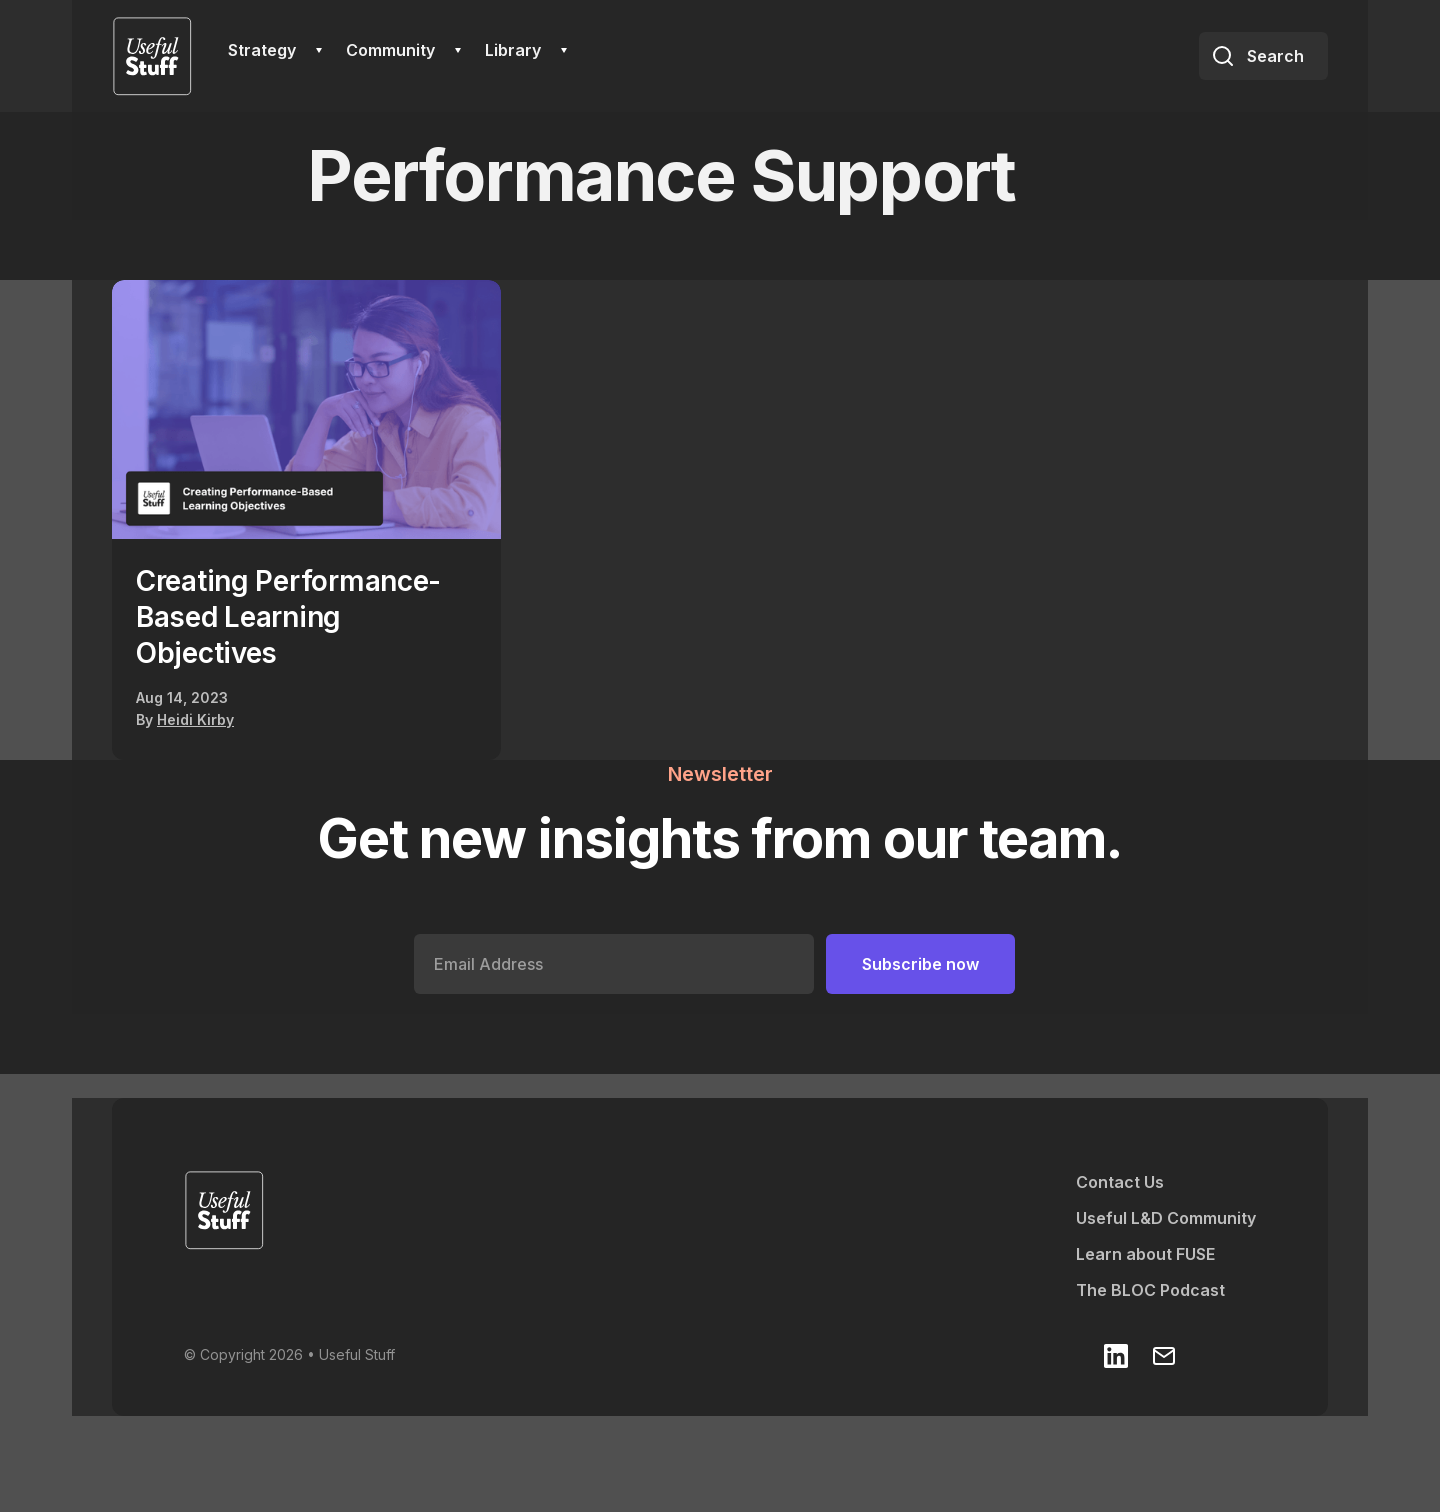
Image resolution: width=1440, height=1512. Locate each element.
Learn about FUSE (1145, 1254)
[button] (275, 50)
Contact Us (1120, 1182)
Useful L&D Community (1166, 1218)
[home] (152, 56)
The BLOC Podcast (1150, 1290)
